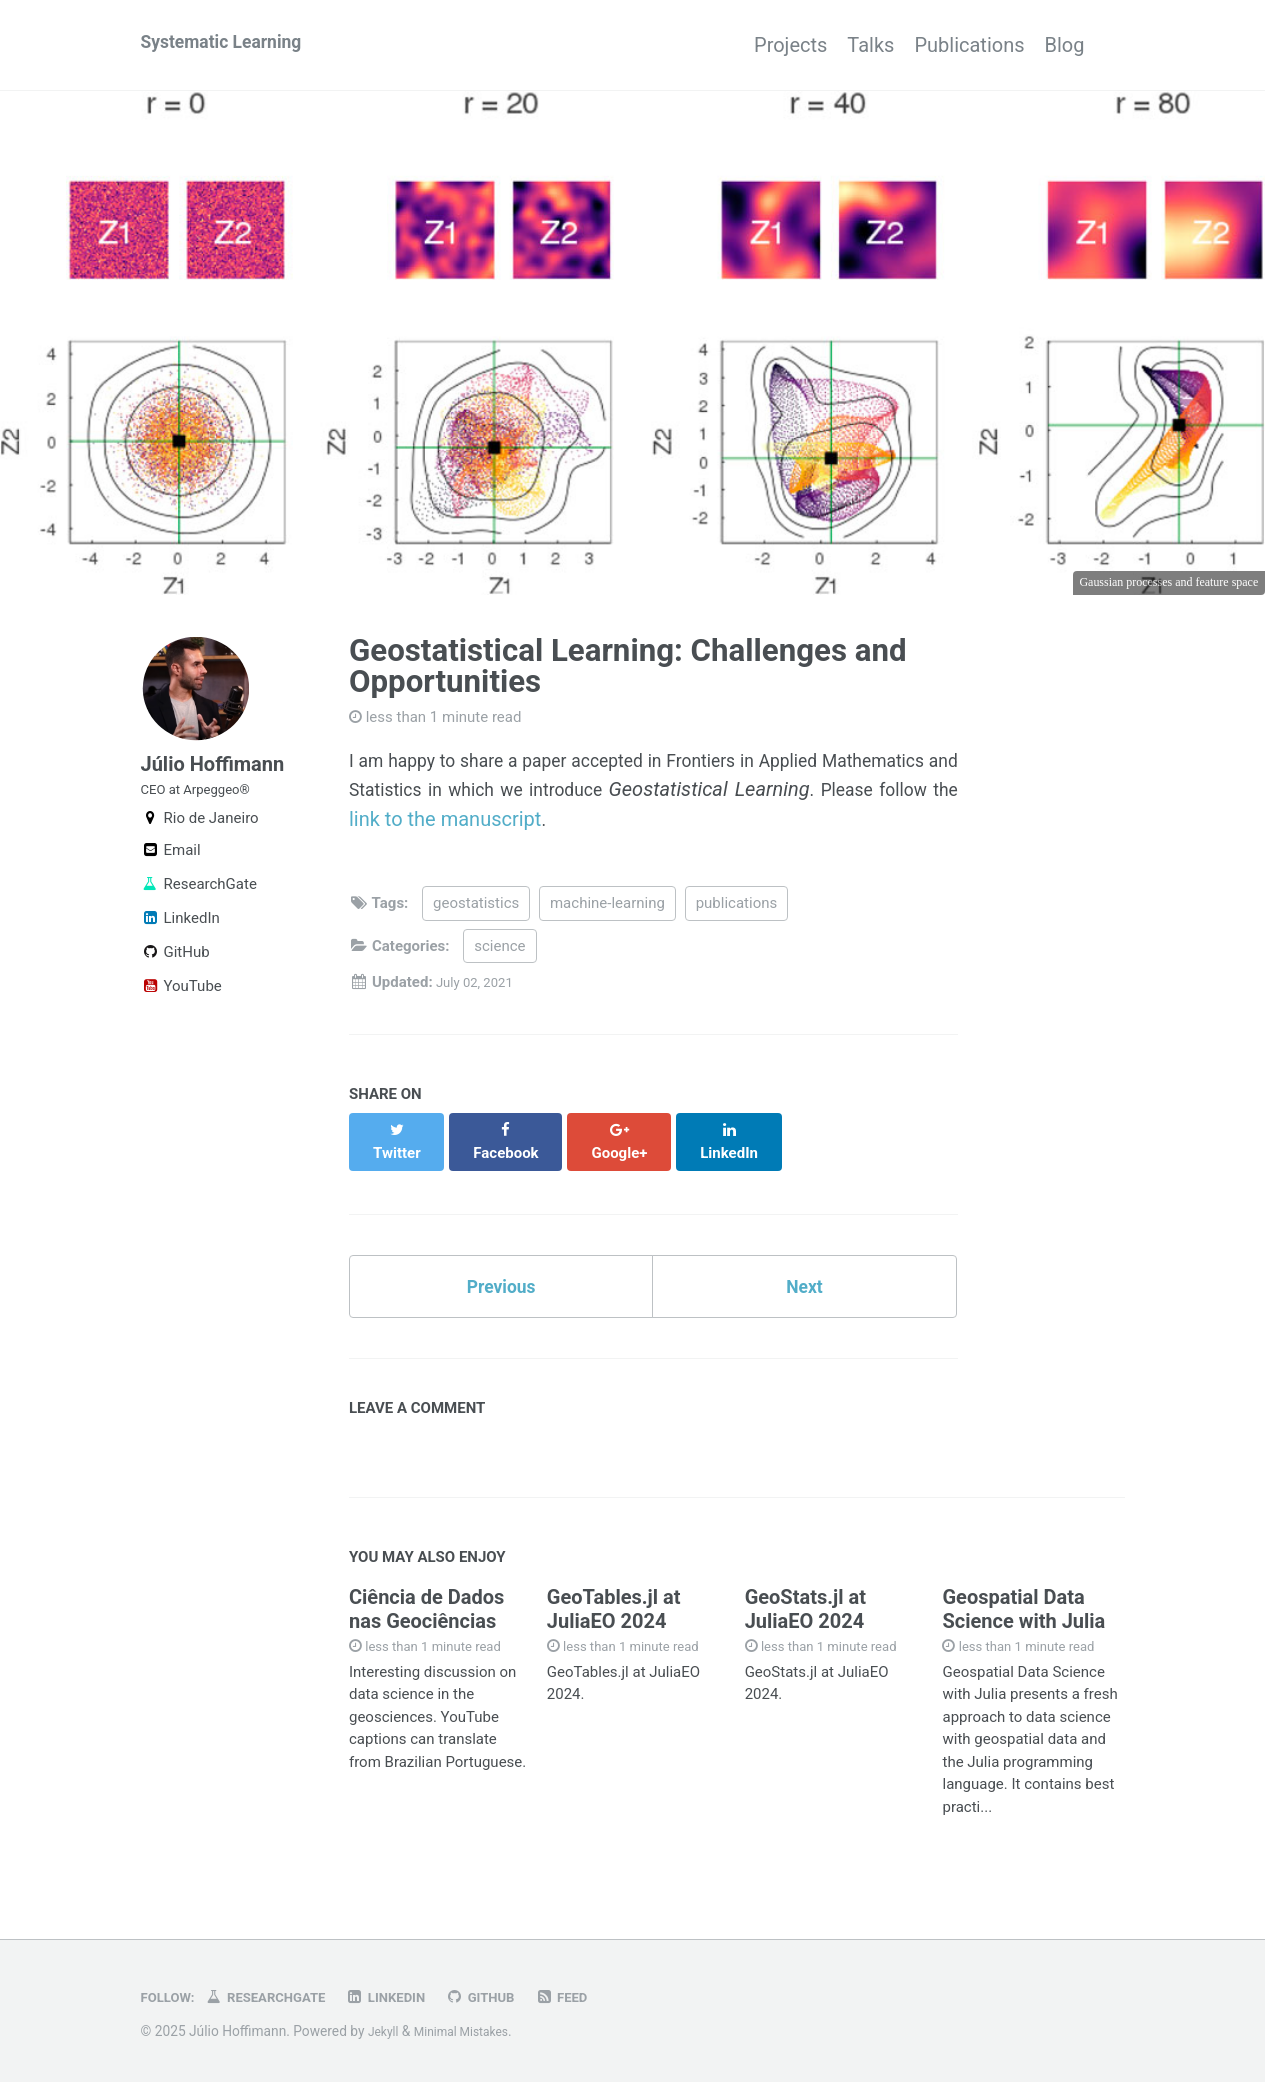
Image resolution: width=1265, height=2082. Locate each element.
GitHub (175, 974)
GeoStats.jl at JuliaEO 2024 (805, 1606)
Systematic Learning (233, 45)
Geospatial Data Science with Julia (1023, 1606)
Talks (830, 45)
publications (737, 911)
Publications (949, 45)
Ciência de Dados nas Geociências (426, 1606)
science (499, 953)
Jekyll (385, 2031)
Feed (603, 1997)
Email (171, 872)
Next (805, 1278)
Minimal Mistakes (472, 2031)
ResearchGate (199, 906)
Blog (1065, 45)
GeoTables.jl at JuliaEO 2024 (614, 1606)
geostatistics (476, 911)
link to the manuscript (688, 823)
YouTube (181, 1008)
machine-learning (607, 911)
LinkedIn (180, 940)
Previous (501, 1278)
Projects (730, 45)
